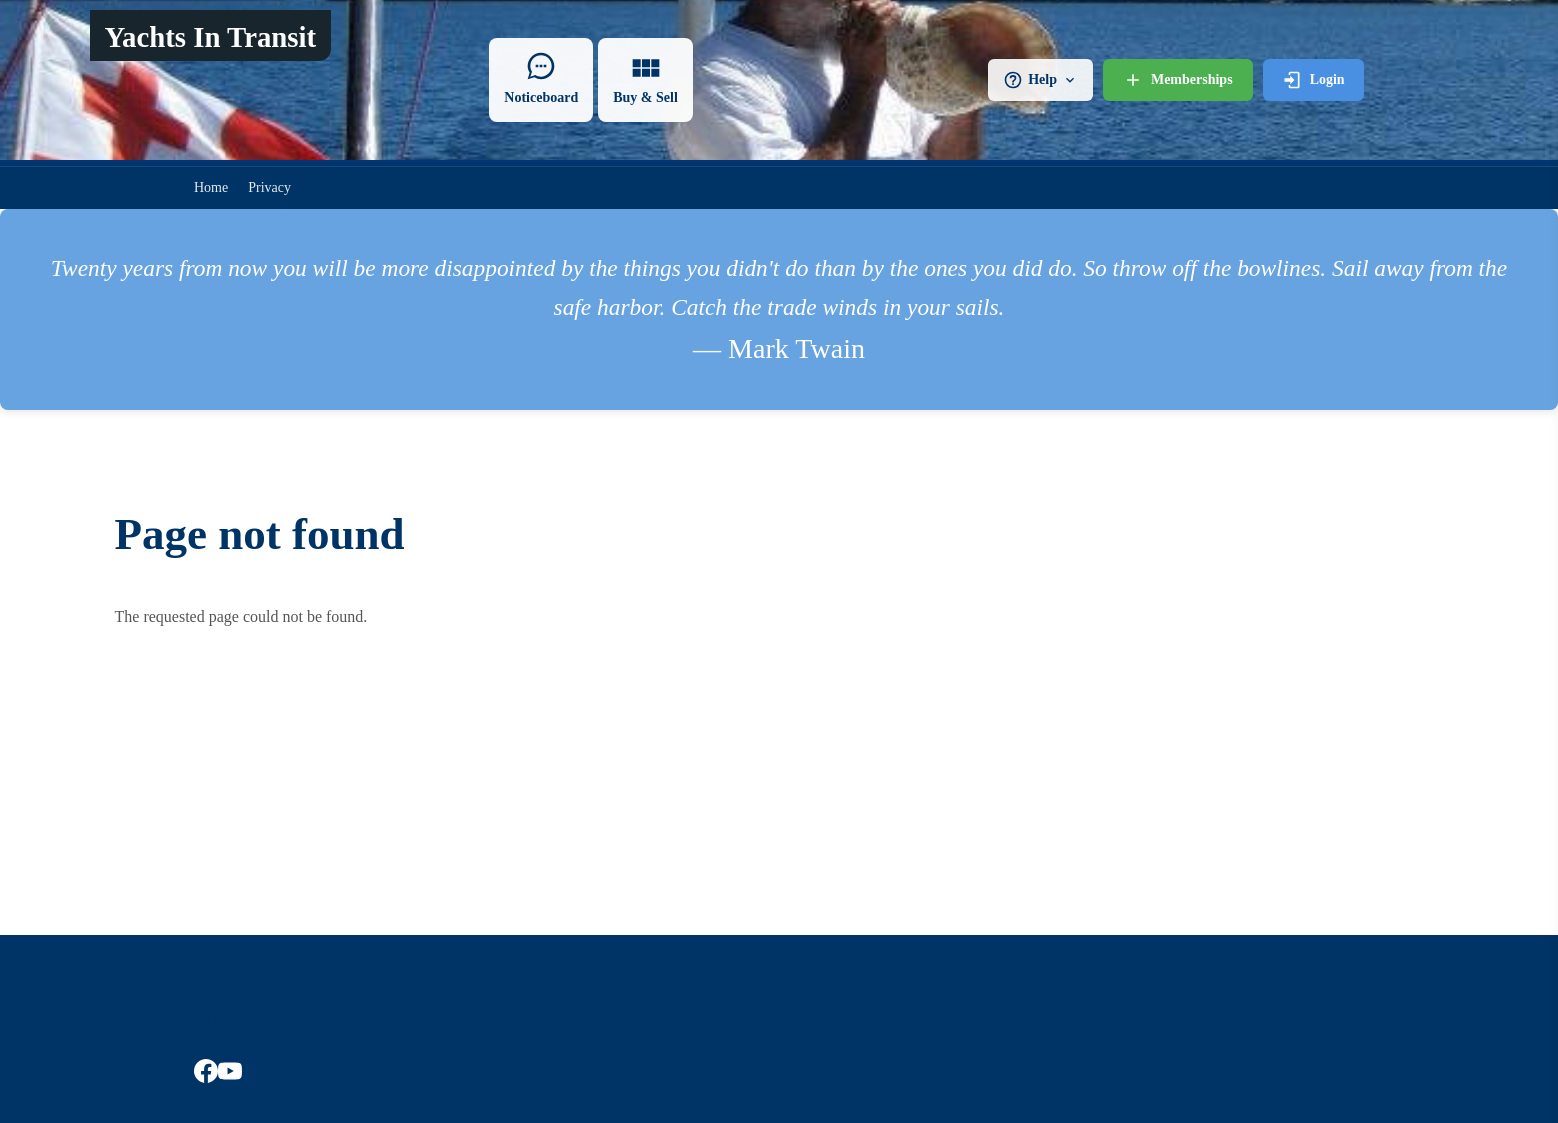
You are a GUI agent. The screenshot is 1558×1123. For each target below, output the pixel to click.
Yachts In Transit (210, 37)
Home (211, 187)
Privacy (269, 187)
